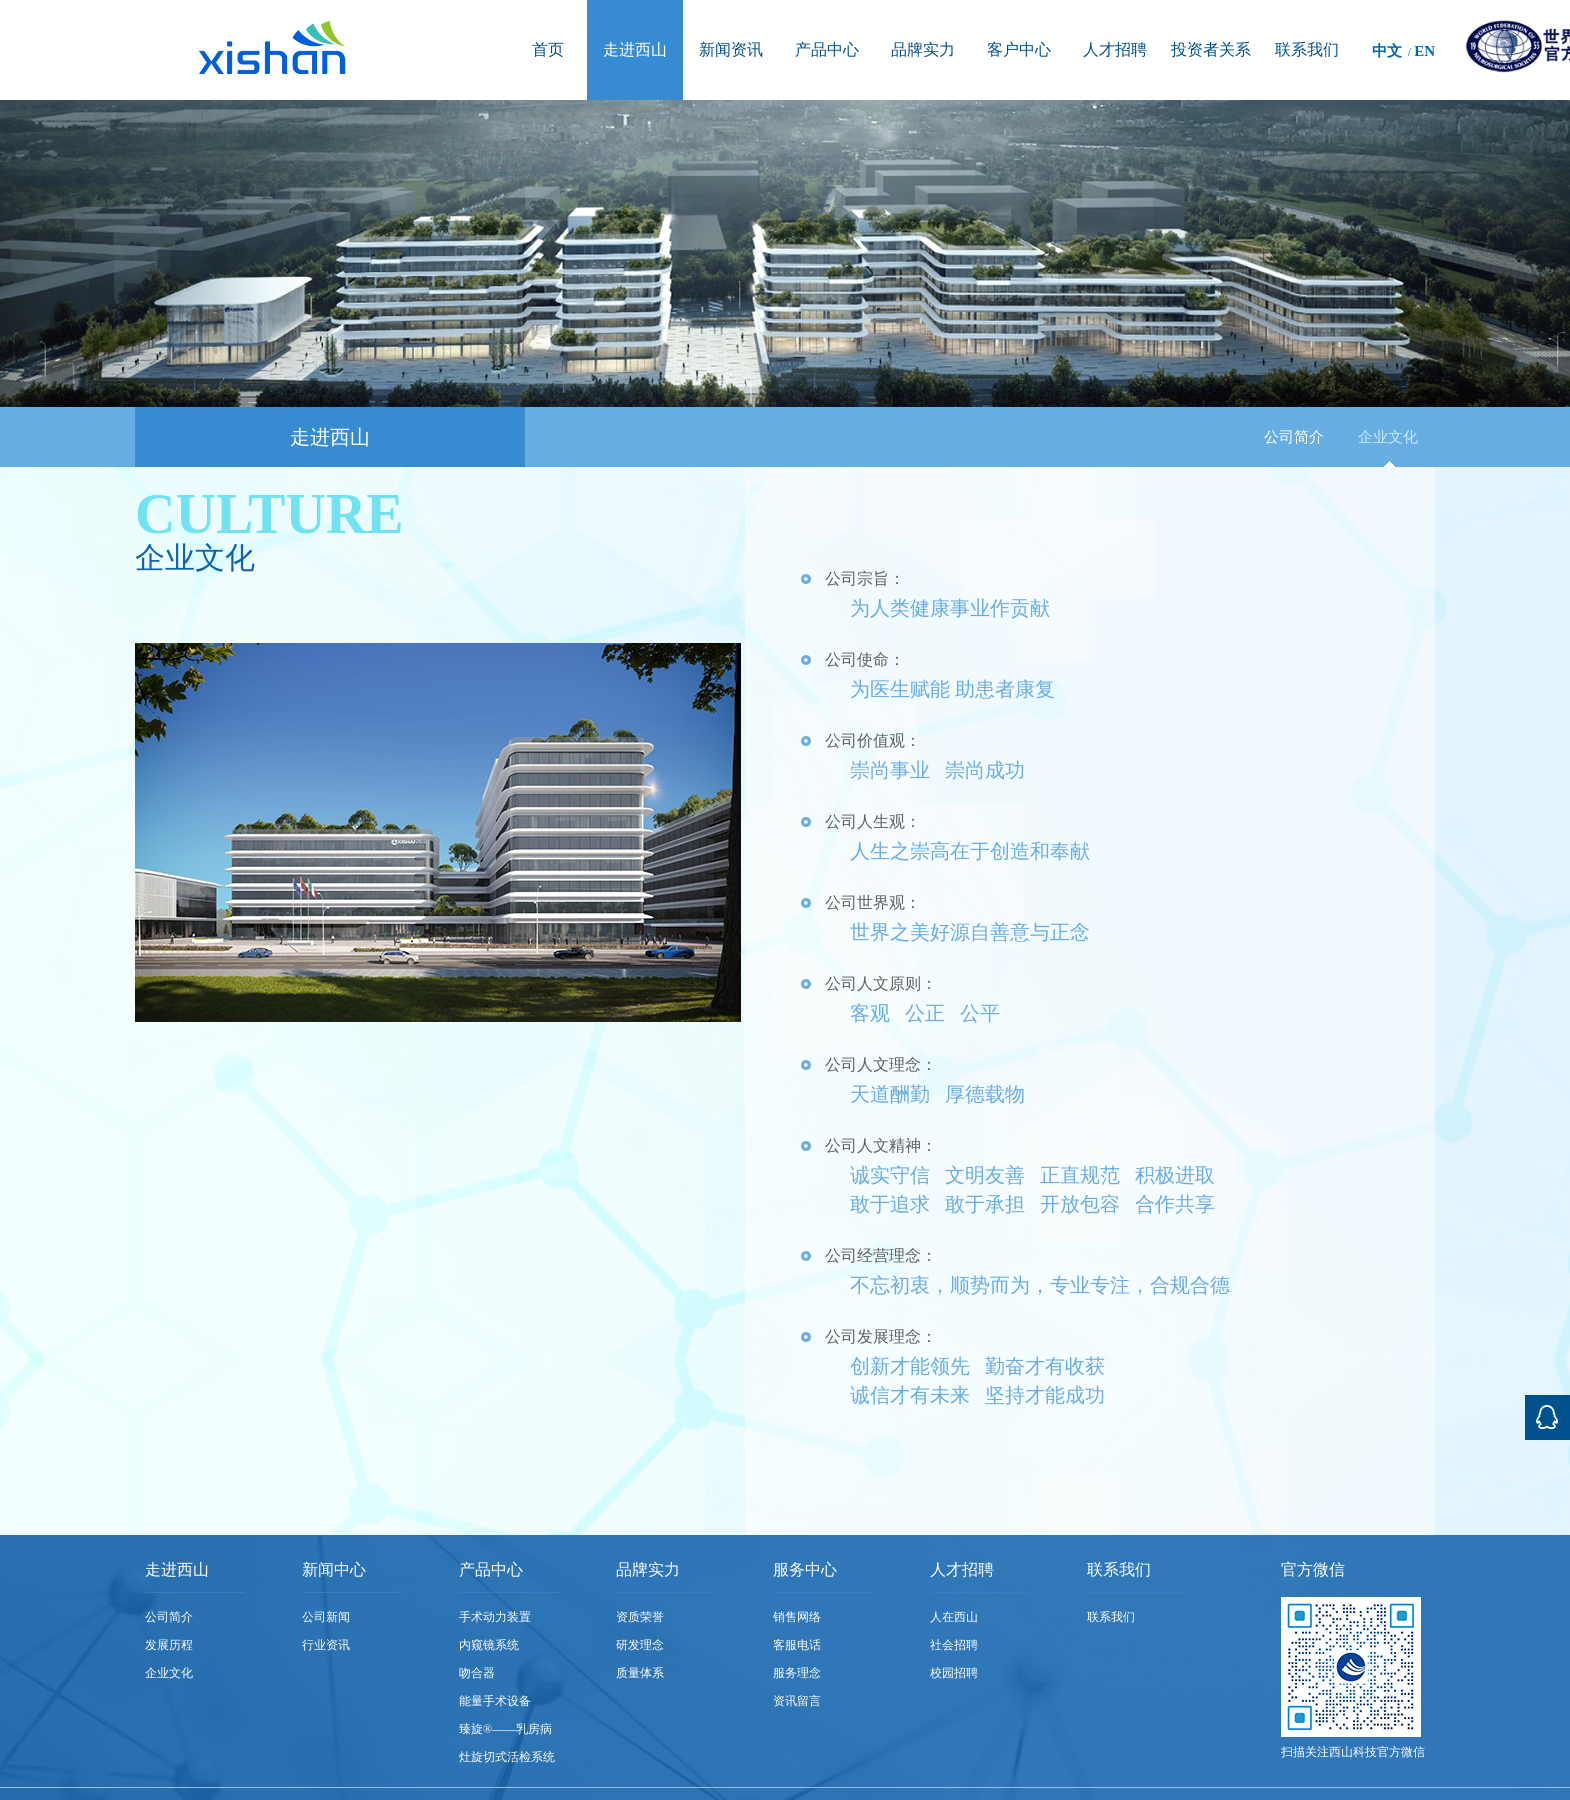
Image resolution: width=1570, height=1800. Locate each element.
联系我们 (1111, 1617)
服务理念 (797, 1673)
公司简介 (1294, 437)
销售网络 (797, 1617)
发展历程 (169, 1645)
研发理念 (640, 1645)
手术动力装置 (495, 1617)
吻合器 (477, 1673)
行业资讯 (326, 1645)
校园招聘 (954, 1673)
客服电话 (797, 1645)
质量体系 (640, 1673)
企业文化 (1388, 437)
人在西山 (954, 1617)
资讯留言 (797, 1701)
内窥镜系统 (489, 1645)
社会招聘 (954, 1645)
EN (1424, 51)
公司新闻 (326, 1617)
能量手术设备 (495, 1701)
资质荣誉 (640, 1617)
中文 (1387, 51)
